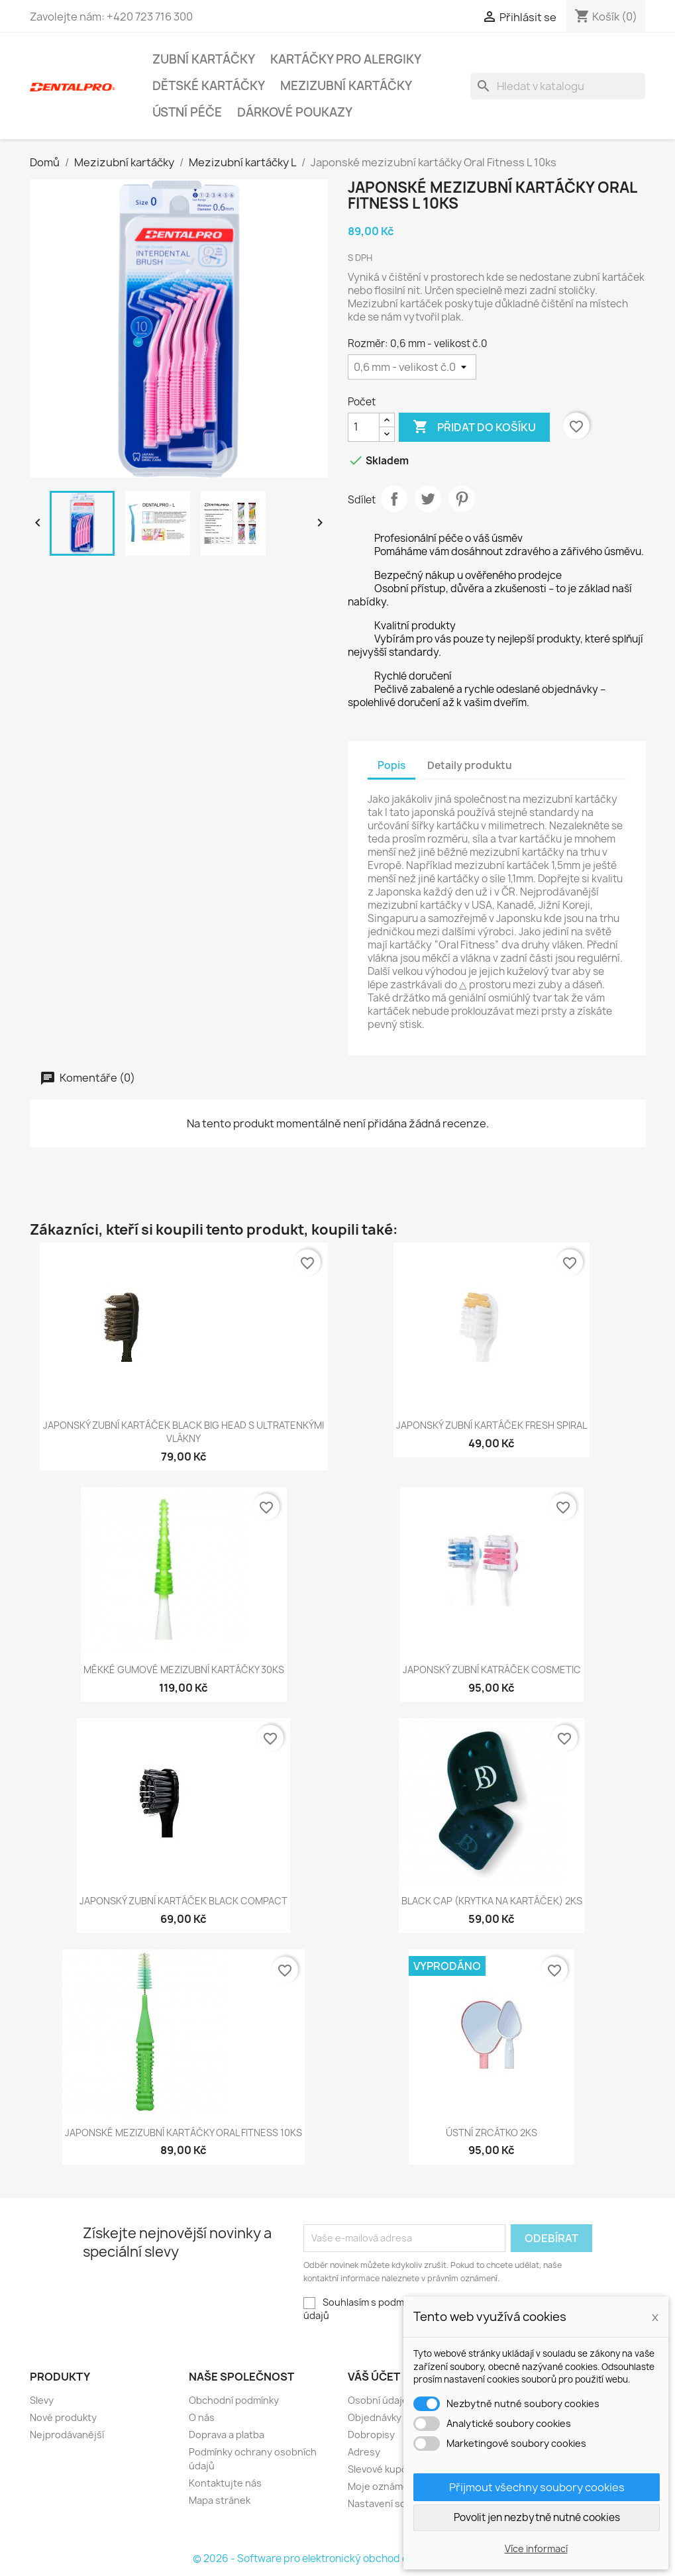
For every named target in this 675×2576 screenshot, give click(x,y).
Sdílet (394, 499)
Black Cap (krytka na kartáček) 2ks (491, 1900)
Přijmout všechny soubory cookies (537, 2487)
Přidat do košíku (474, 427)
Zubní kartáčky (203, 59)
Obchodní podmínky (234, 2400)
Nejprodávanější (67, 2434)
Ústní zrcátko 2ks (491, 2132)
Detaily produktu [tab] (469, 765)
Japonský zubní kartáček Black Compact (183, 1900)
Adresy (364, 2452)
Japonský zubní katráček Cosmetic (492, 1669)
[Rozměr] (412, 367)
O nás (202, 2417)
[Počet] (364, 427)
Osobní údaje (378, 2400)
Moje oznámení (382, 2486)
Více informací (536, 2548)
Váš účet (374, 2376)
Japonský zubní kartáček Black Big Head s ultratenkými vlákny (183, 1432)
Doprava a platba (226, 2434)
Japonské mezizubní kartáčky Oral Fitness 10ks (183, 2132)
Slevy (42, 2400)
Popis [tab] (391, 765)
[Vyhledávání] (557, 86)
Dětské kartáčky (208, 85)
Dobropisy (371, 2434)
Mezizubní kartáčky (346, 85)
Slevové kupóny (383, 2469)
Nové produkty (63, 2417)
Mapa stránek (219, 2500)
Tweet (428, 499)
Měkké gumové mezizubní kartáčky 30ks (183, 1669)
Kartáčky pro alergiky (345, 59)
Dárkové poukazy (294, 112)
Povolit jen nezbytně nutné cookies (537, 2517)
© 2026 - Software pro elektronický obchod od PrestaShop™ (337, 2558)
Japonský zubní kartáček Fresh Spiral (491, 1425)
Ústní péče (187, 112)
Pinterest (461, 499)
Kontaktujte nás (225, 2483)
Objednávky (374, 2417)
